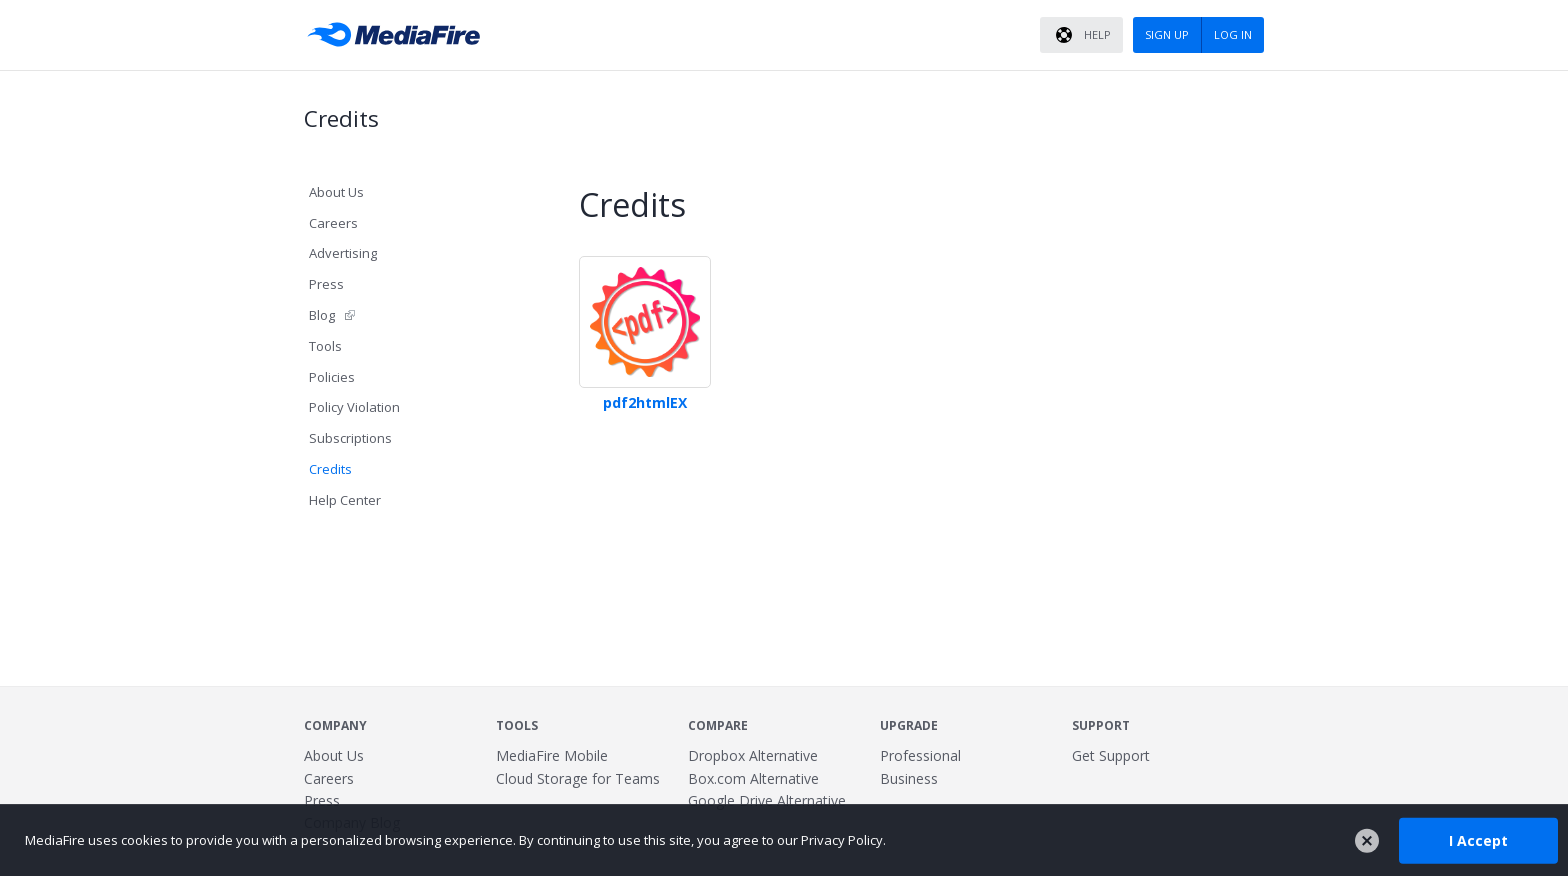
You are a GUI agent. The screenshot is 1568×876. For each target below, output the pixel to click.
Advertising (343, 253)
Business (909, 778)
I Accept (1478, 839)
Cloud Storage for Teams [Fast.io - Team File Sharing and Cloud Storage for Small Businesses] (578, 778)
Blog (322, 315)
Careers (333, 223)
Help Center (345, 500)
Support (1101, 725)
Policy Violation (354, 407)
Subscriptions (350, 438)
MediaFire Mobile (552, 755)
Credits (330, 469)
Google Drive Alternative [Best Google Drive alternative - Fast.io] (767, 800)
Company (335, 725)
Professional (920, 755)
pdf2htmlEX (645, 402)
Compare (718, 725)
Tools (325, 346)
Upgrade (909, 725)
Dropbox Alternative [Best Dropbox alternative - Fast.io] (753, 755)
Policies (332, 377)
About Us (336, 192)
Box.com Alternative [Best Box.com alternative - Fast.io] (753, 778)
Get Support (1111, 755)
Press (326, 284)
